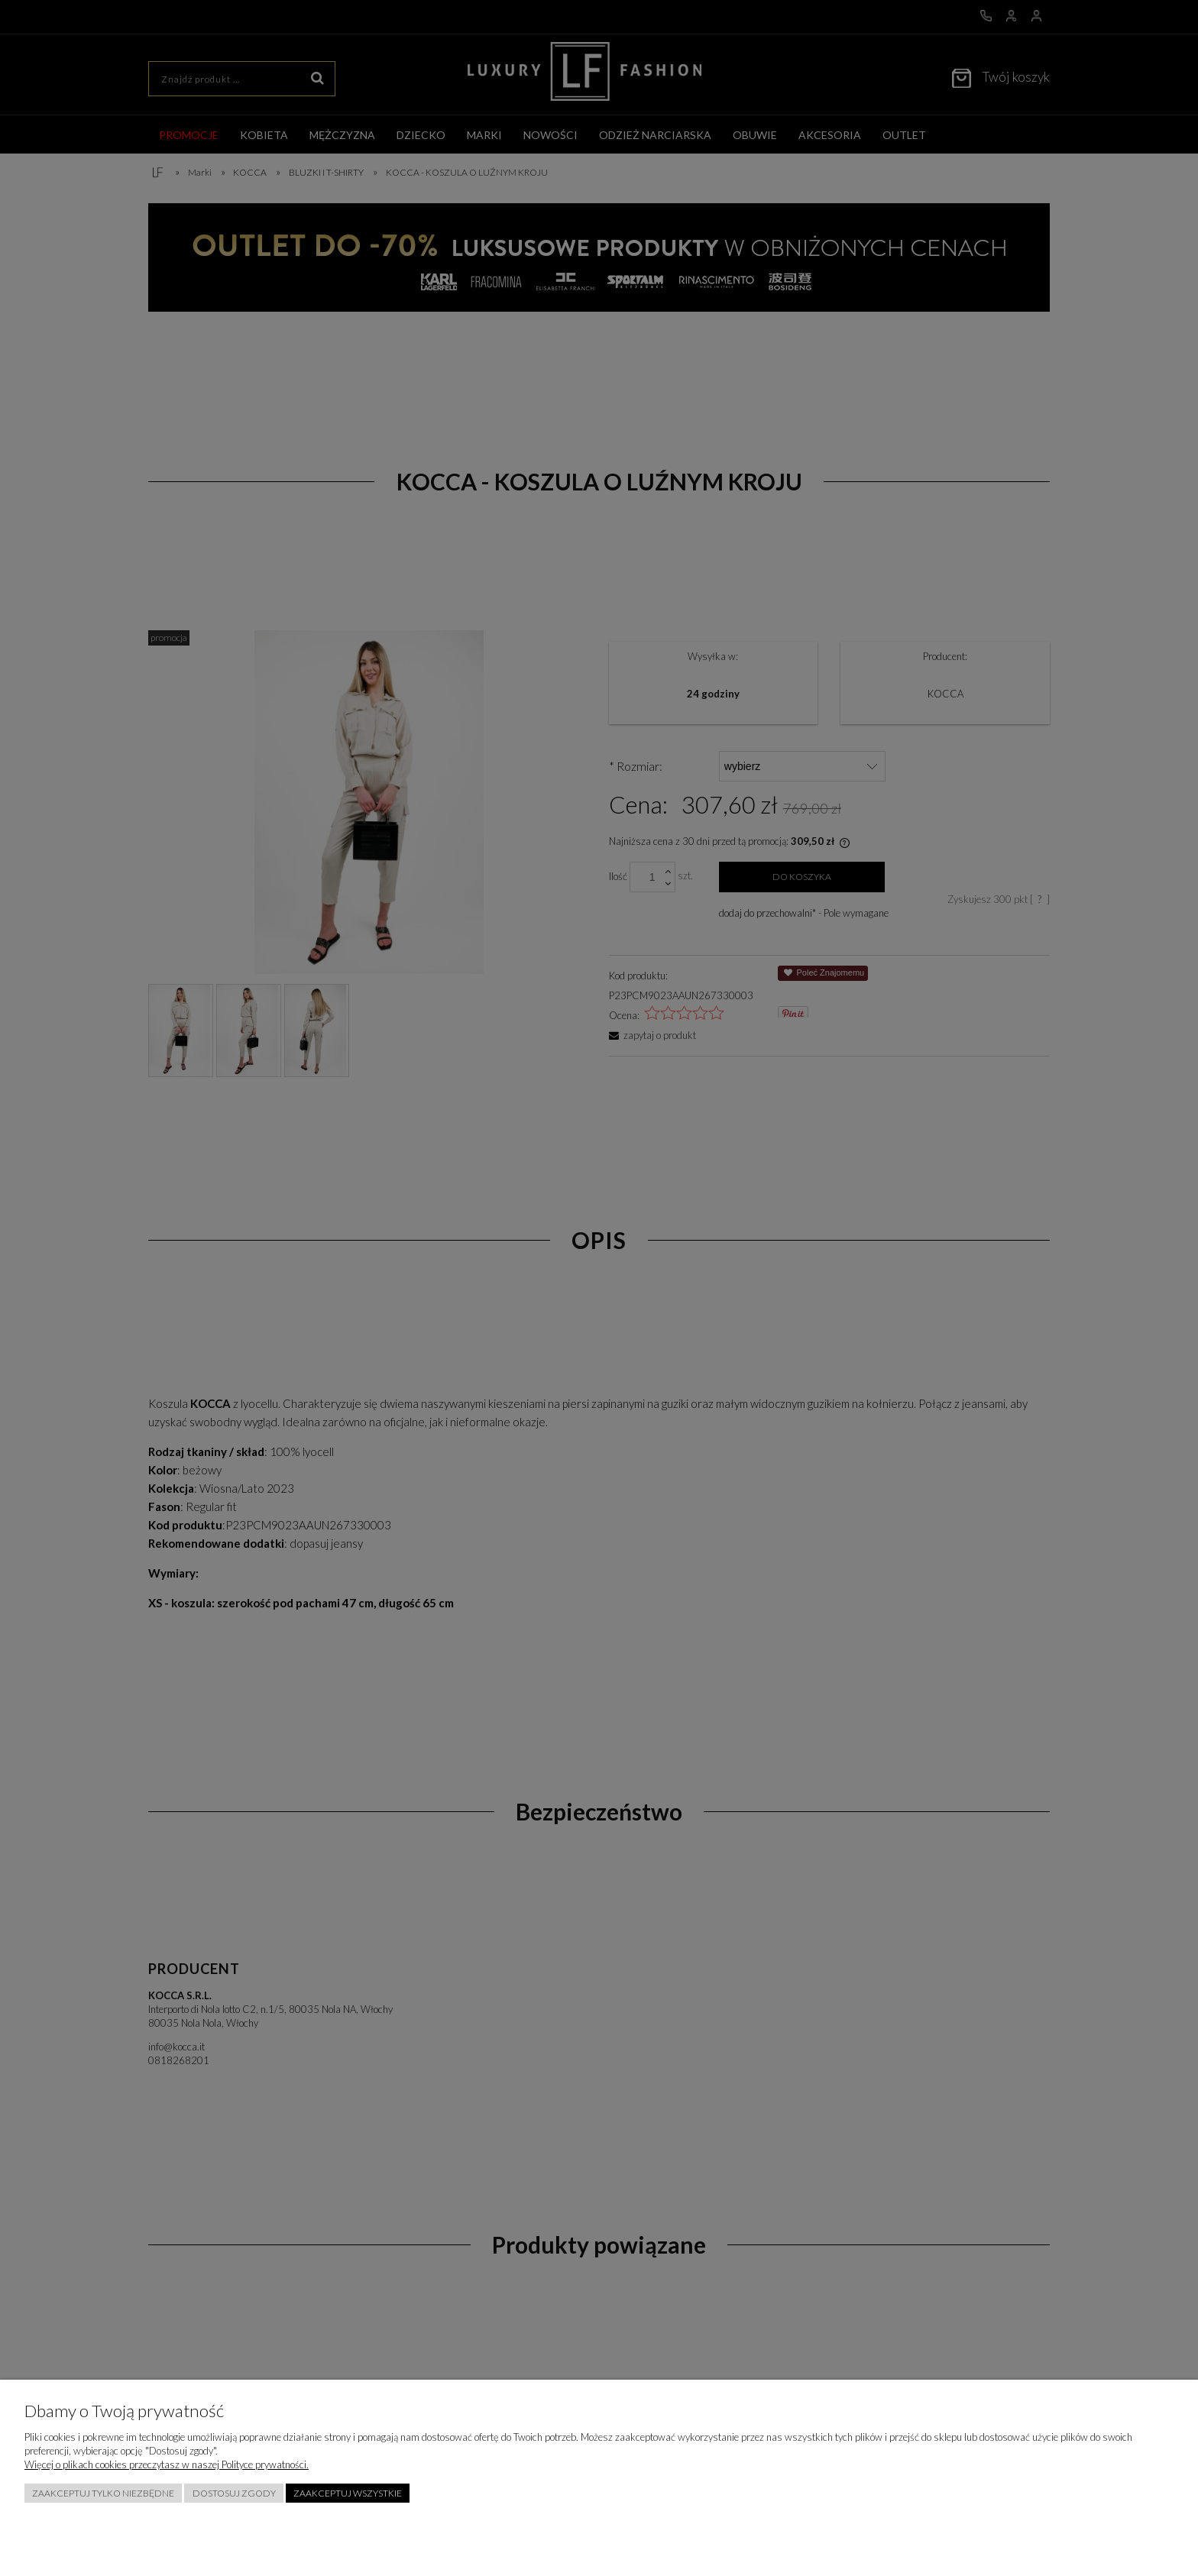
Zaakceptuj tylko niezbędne (103, 2493)
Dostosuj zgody (234, 2493)
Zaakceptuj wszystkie (347, 2493)
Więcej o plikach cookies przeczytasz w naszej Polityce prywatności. (166, 2464)
